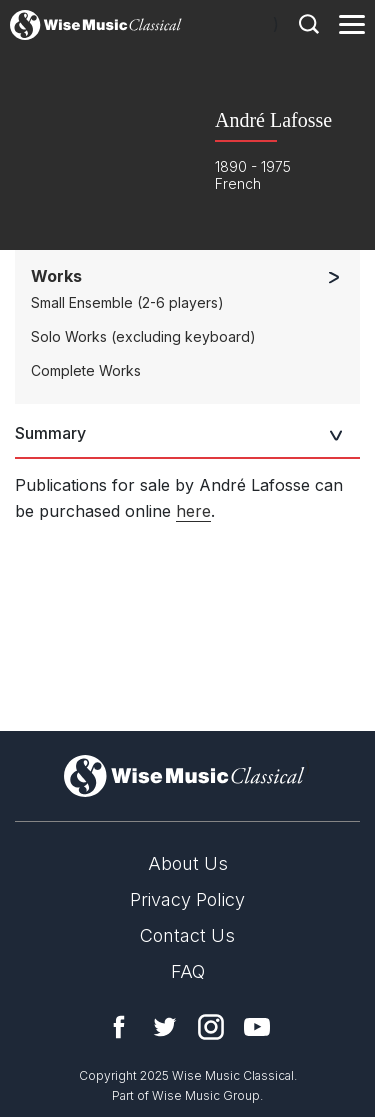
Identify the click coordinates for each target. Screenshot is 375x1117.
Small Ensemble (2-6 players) (127, 302)
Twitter (165, 1027)
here (193, 511)
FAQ (188, 971)
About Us (188, 863)
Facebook (119, 1027)
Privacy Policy (187, 899)
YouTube (257, 1027)
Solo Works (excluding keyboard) (143, 336)
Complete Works (86, 370)
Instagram (211, 1027)
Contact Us (187, 935)
